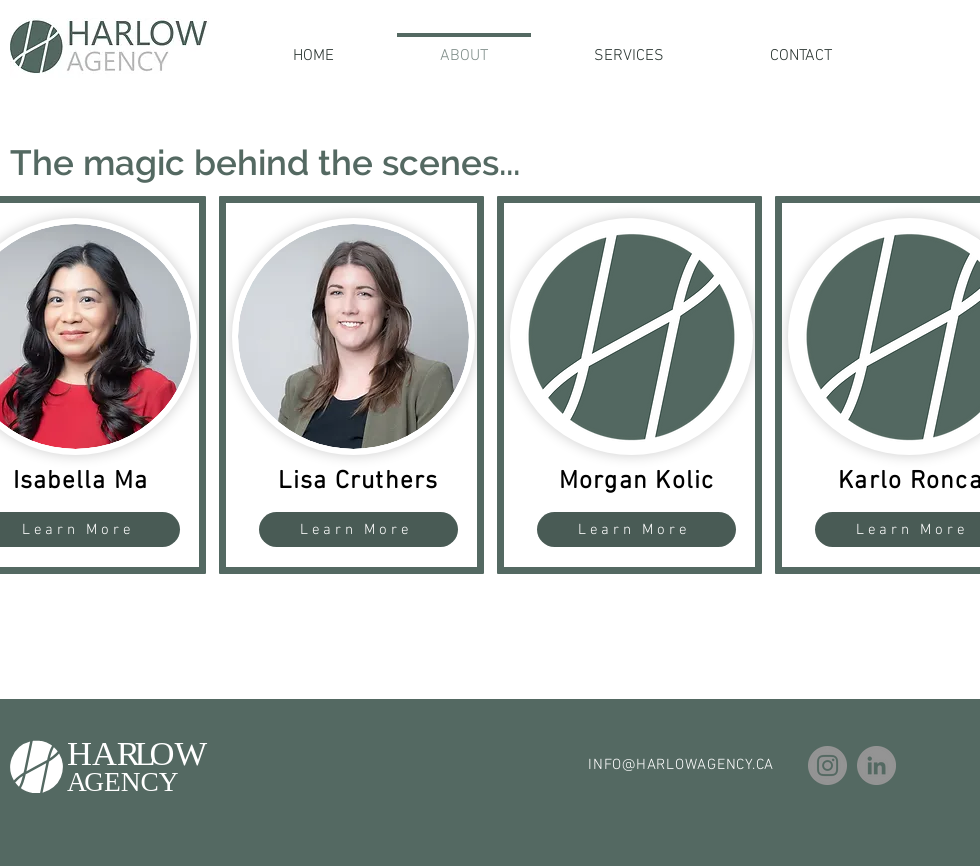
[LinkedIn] (876, 765)
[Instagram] (827, 765)
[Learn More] (358, 529)
